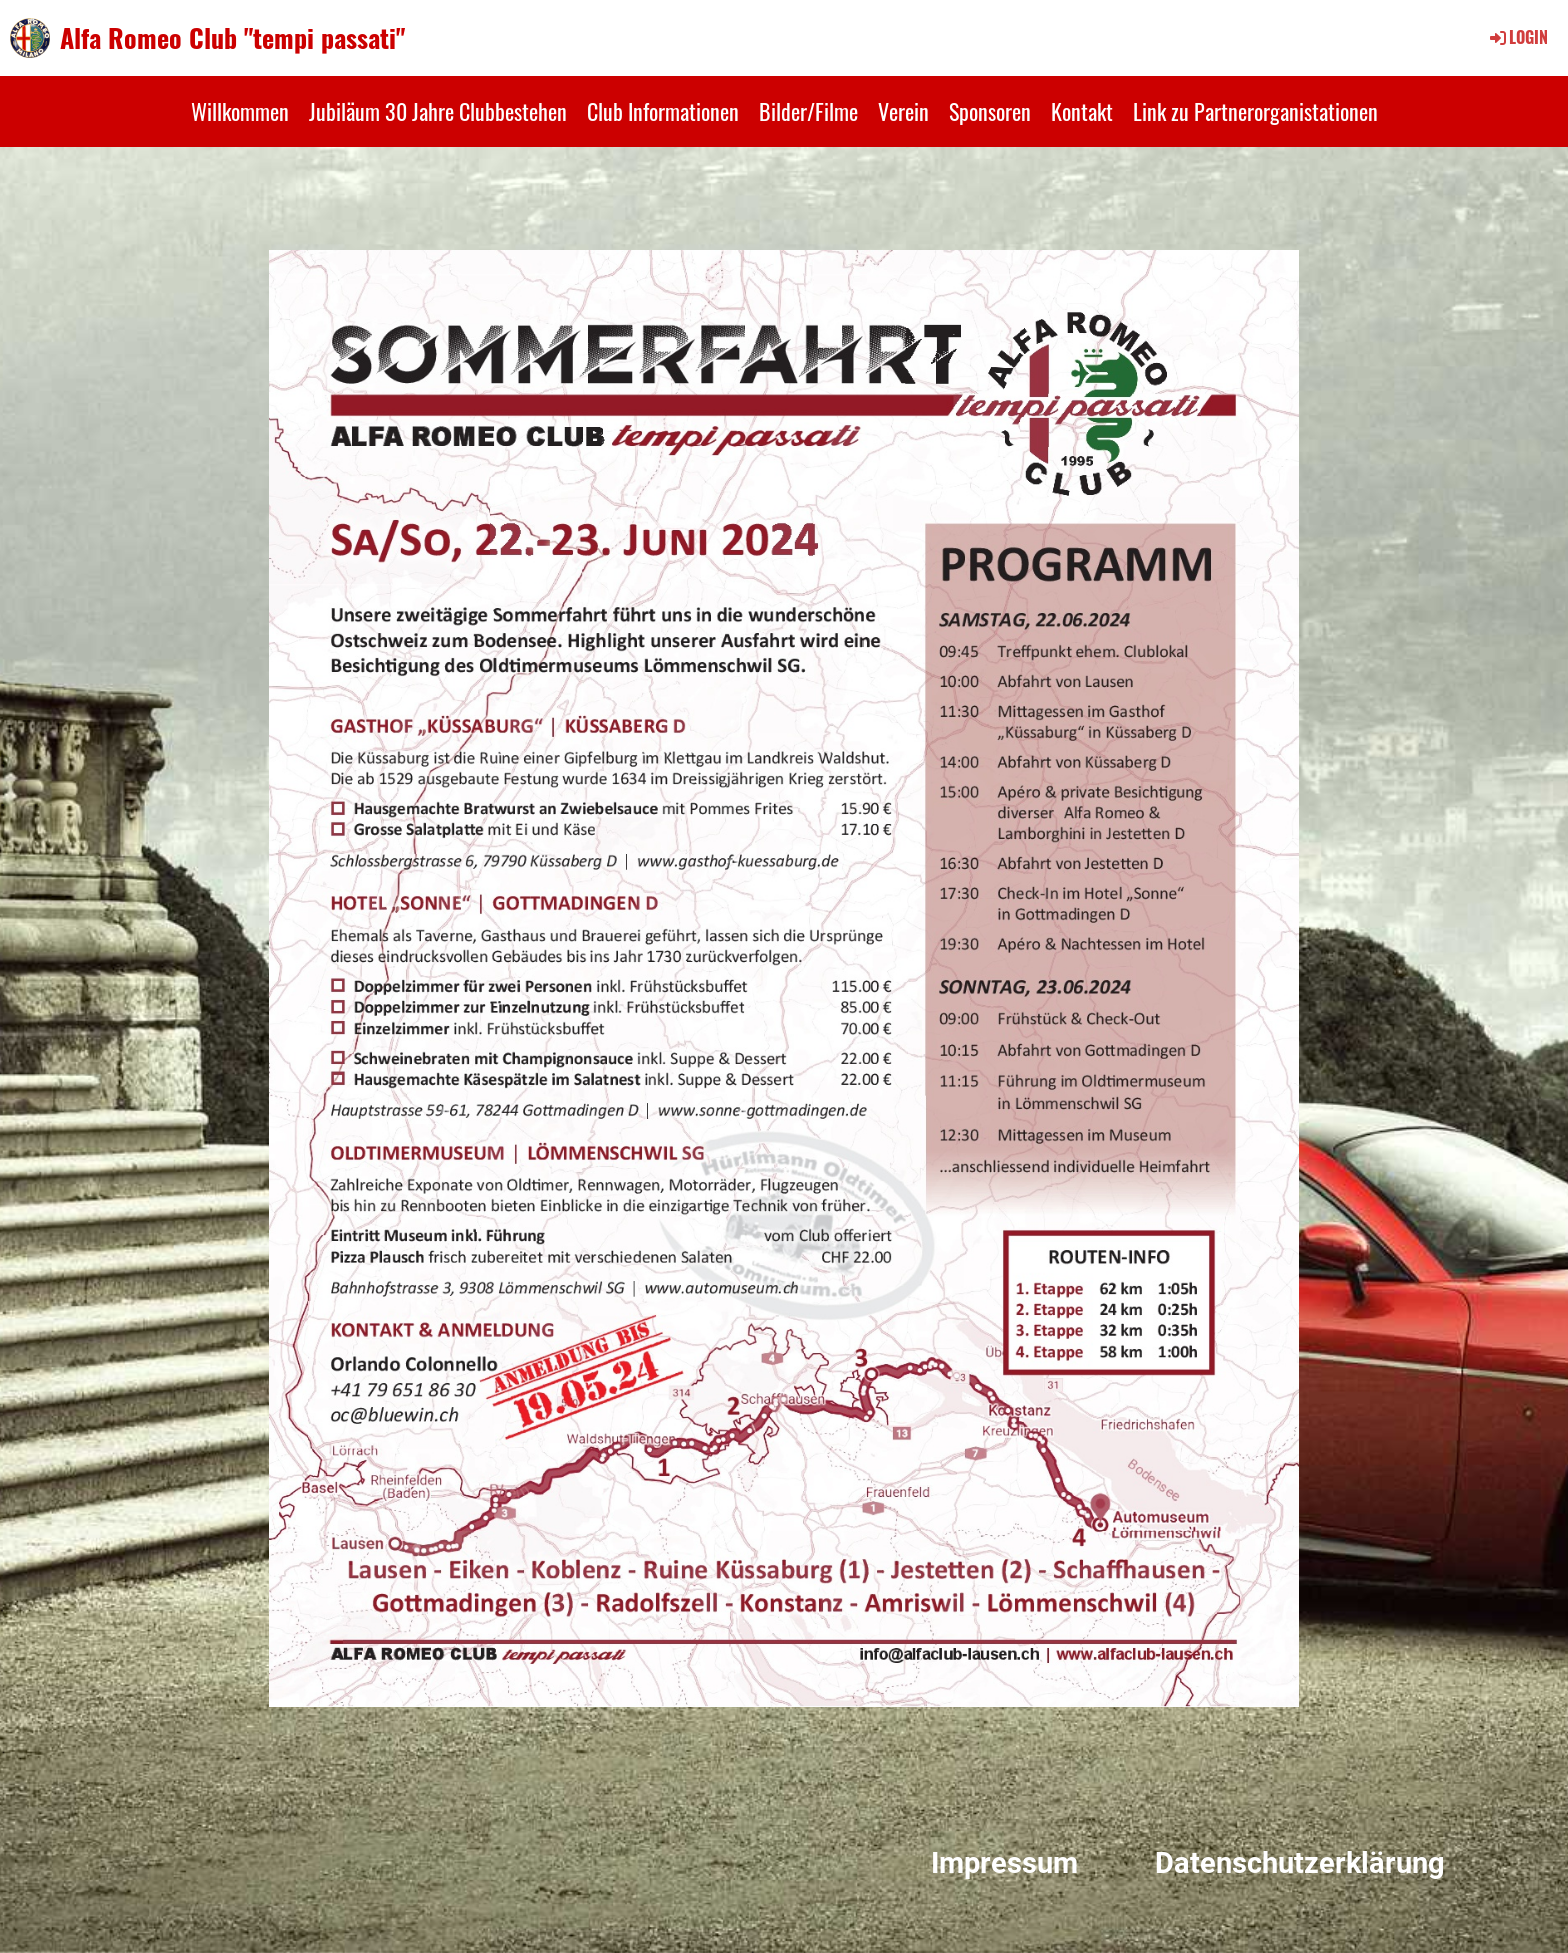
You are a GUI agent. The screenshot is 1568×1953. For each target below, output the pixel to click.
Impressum (1004, 1863)
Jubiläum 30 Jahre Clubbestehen (438, 111)
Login (1517, 37)
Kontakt (1082, 111)
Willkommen (240, 111)
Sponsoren (990, 111)
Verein (903, 111)
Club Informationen (663, 111)
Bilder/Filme (808, 111)
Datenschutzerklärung (1300, 1863)
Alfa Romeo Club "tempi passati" (232, 38)
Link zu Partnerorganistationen (1255, 111)
